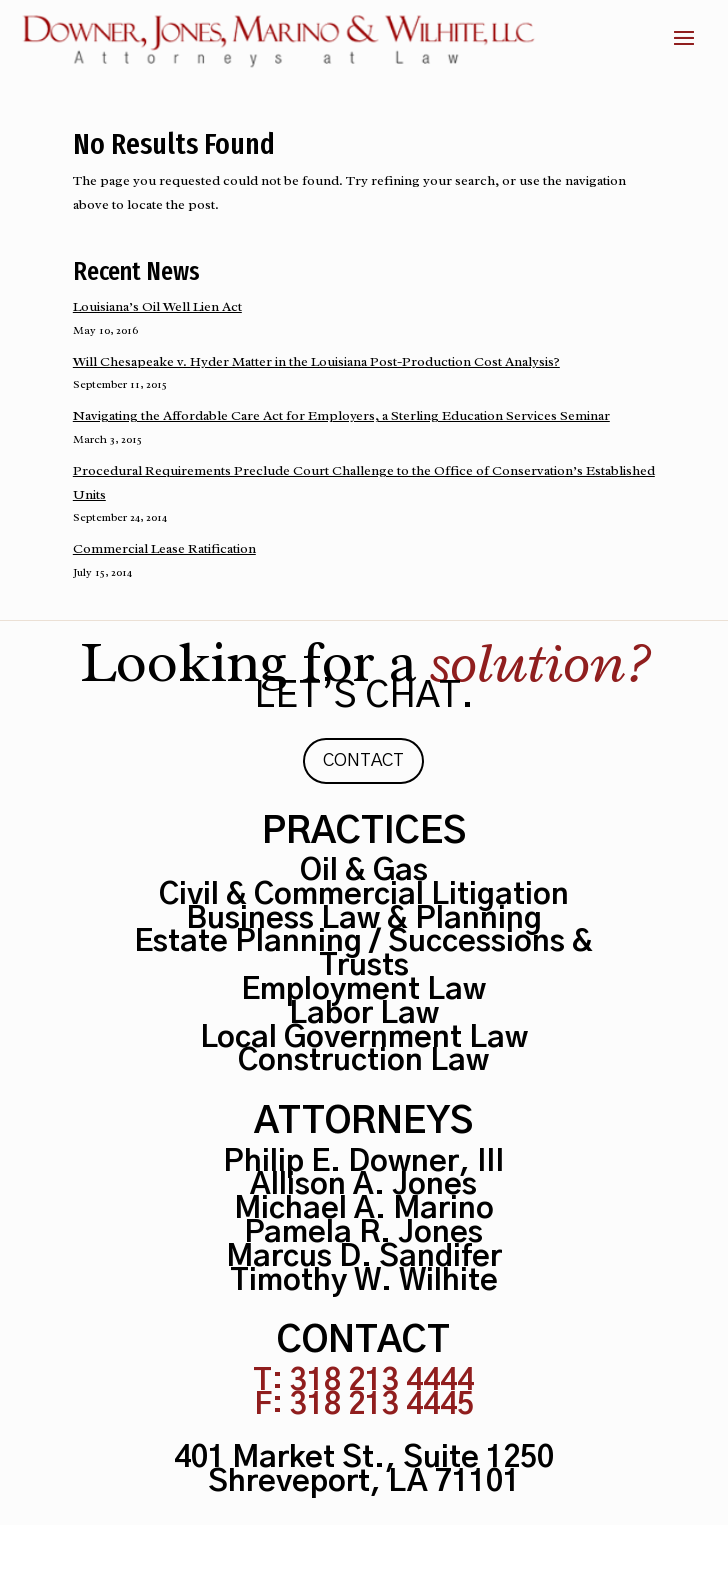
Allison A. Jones (363, 1185)
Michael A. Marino (364, 1209)
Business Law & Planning (364, 919)
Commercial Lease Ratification (164, 548)
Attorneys (363, 1122)
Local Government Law (364, 1038)
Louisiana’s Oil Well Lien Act (157, 306)
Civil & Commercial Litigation (364, 895)
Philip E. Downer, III (363, 1162)
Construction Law (363, 1061)
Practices (364, 832)
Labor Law (364, 1014)
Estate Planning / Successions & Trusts (363, 954)
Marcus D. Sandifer (364, 1257)
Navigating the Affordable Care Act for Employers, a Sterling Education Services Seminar (341, 415)
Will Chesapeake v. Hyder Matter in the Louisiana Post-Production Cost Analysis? (316, 361)
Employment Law (363, 990)
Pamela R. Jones (363, 1233)
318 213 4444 (382, 1381)
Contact (363, 761)
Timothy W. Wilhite (364, 1281)
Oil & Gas (364, 871)
